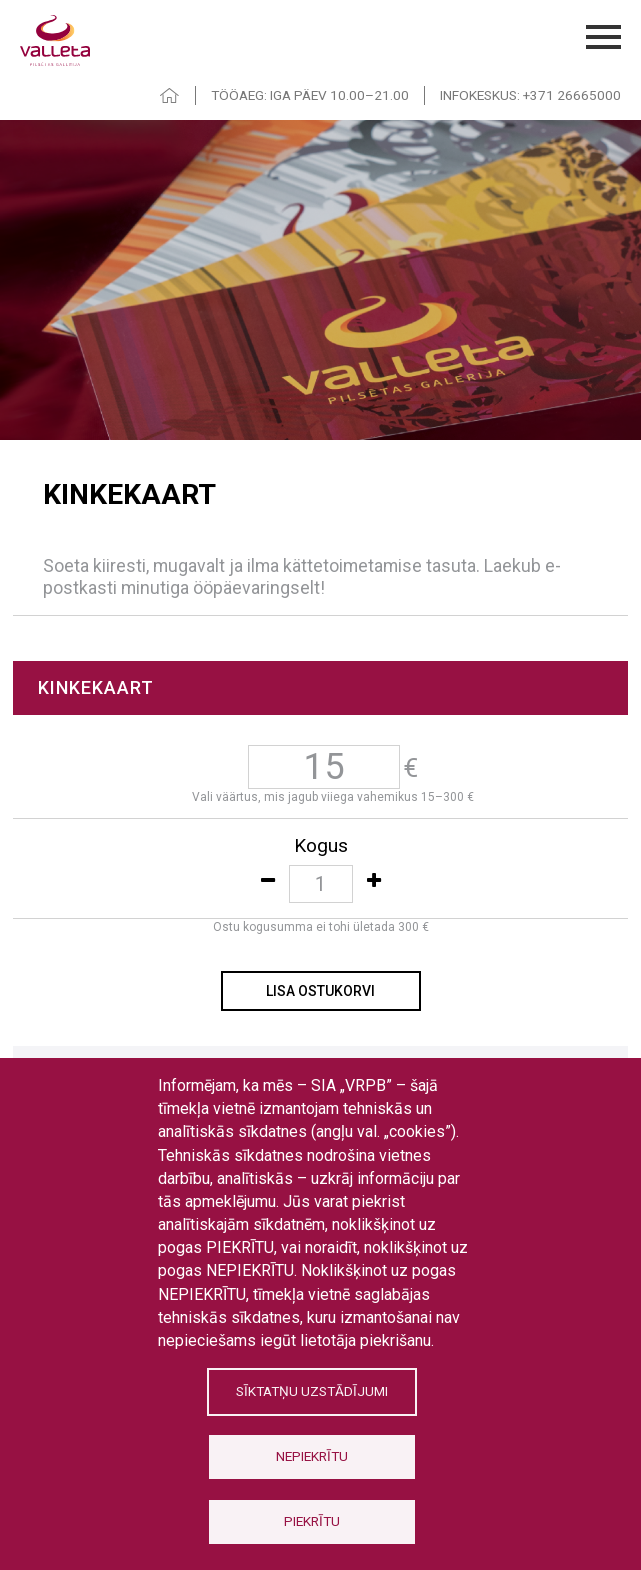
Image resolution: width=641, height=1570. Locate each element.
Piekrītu (312, 1521)
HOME (170, 95)
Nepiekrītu (312, 1456)
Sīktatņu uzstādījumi (312, 1391)
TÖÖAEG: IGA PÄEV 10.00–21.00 (310, 95)
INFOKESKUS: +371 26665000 (530, 95)
